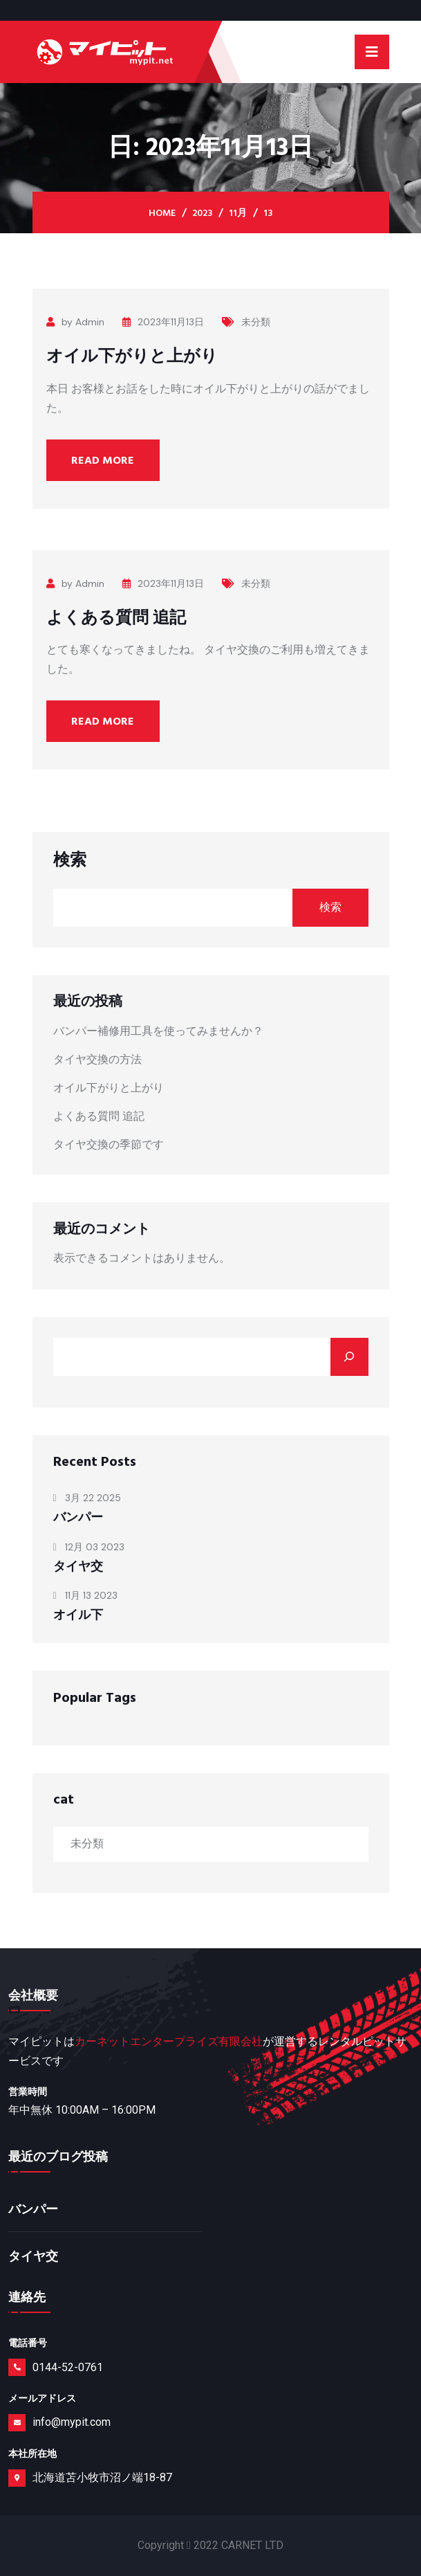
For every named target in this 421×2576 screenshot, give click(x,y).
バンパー (78, 1517)
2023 (202, 213)
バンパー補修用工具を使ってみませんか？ (158, 1031)
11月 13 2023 (85, 1595)
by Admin (75, 322)
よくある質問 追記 (116, 618)
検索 (69, 860)
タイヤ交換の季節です (108, 1144)
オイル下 (78, 1615)
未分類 (246, 322)
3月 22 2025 (87, 1497)
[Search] (349, 1357)
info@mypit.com (71, 2422)
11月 (238, 213)
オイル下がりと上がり (132, 356)
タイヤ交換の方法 (97, 1059)
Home (162, 213)
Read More (102, 460)
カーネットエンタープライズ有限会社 (169, 2041)
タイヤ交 (78, 1566)
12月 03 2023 (88, 1547)
